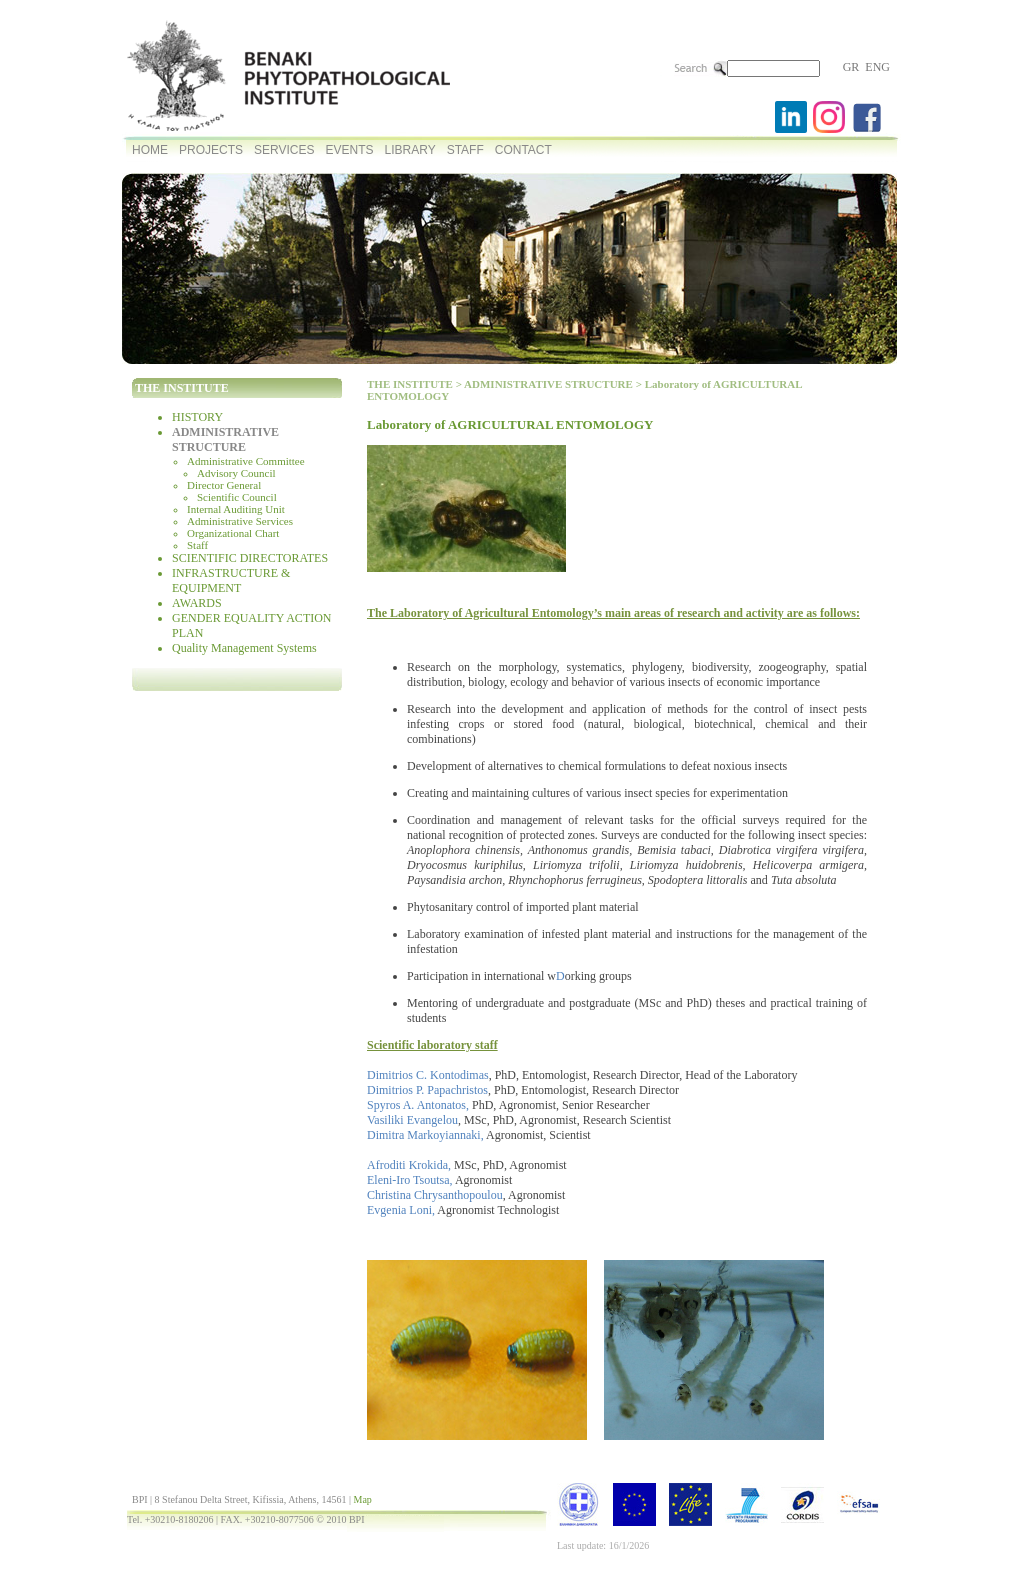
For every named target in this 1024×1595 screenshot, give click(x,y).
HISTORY (197, 417)
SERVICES (284, 150)
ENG (877, 67)
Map (362, 1499)
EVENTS (349, 150)
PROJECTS (211, 150)
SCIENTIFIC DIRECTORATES (250, 558)
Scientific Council (237, 497)
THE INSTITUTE (410, 384)
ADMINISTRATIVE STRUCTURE (225, 439)
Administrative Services (240, 521)
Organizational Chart (233, 533)
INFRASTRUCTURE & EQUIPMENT (231, 580)
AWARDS (197, 603)
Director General (224, 485)
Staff (197, 545)
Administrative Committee (246, 461)
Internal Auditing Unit (236, 509)
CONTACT (523, 150)
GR (851, 67)
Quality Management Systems (244, 648)
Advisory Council (236, 473)
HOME (150, 150)
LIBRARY (410, 150)
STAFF (465, 150)
